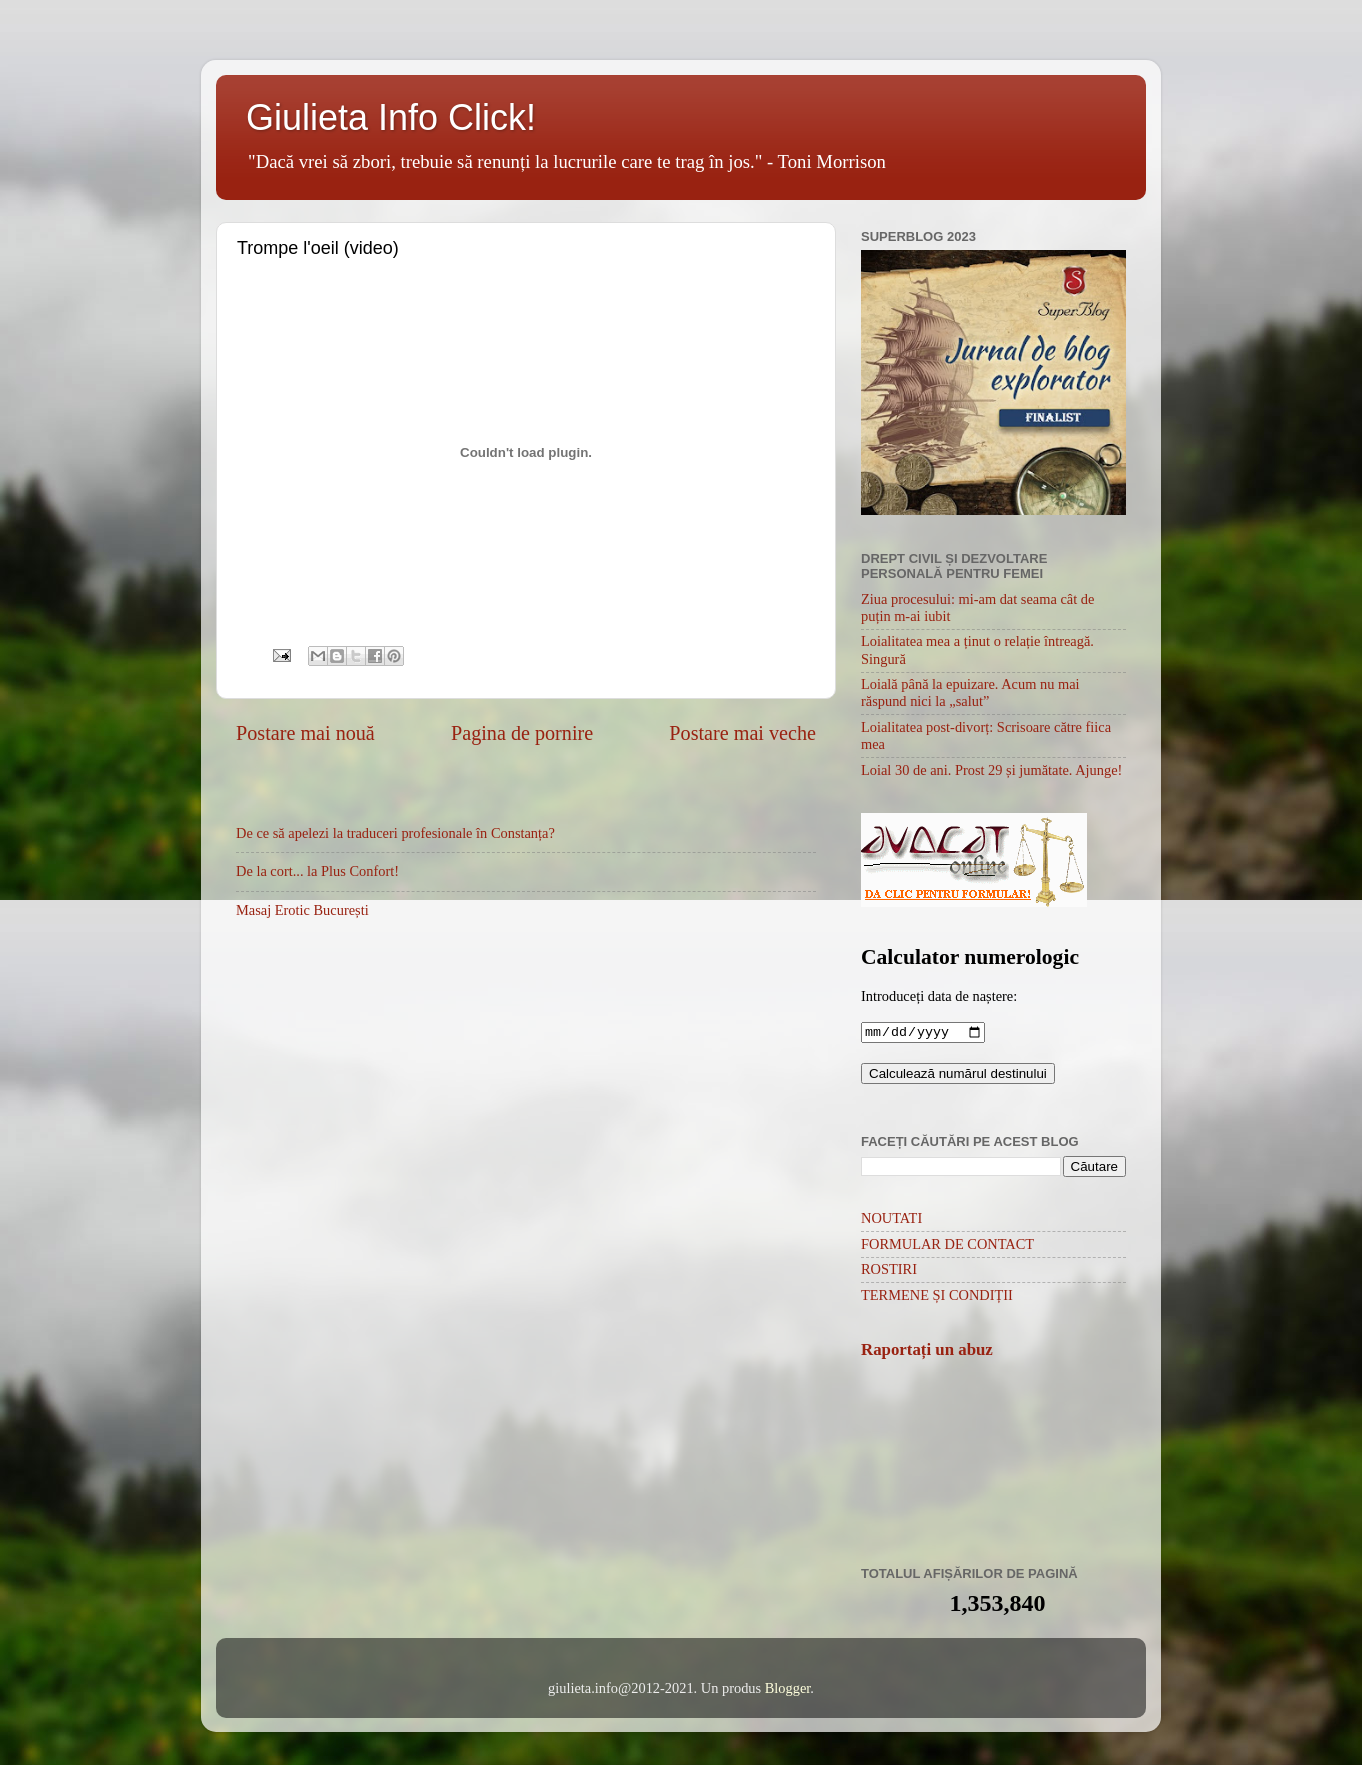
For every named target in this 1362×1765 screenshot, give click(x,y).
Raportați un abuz (927, 1351)
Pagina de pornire (522, 733)
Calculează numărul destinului (958, 1075)
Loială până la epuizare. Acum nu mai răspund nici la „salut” (970, 692)
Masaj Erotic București (302, 910)
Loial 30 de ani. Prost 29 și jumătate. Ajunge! (991, 770)
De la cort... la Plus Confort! (317, 871)
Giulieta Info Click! (391, 117)
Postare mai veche (742, 733)
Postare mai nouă (305, 733)
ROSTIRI (889, 1271)
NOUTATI (891, 1220)
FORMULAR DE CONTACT (947, 1246)
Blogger (788, 1690)
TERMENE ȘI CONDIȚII (937, 1297)
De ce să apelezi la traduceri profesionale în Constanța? (395, 833)
